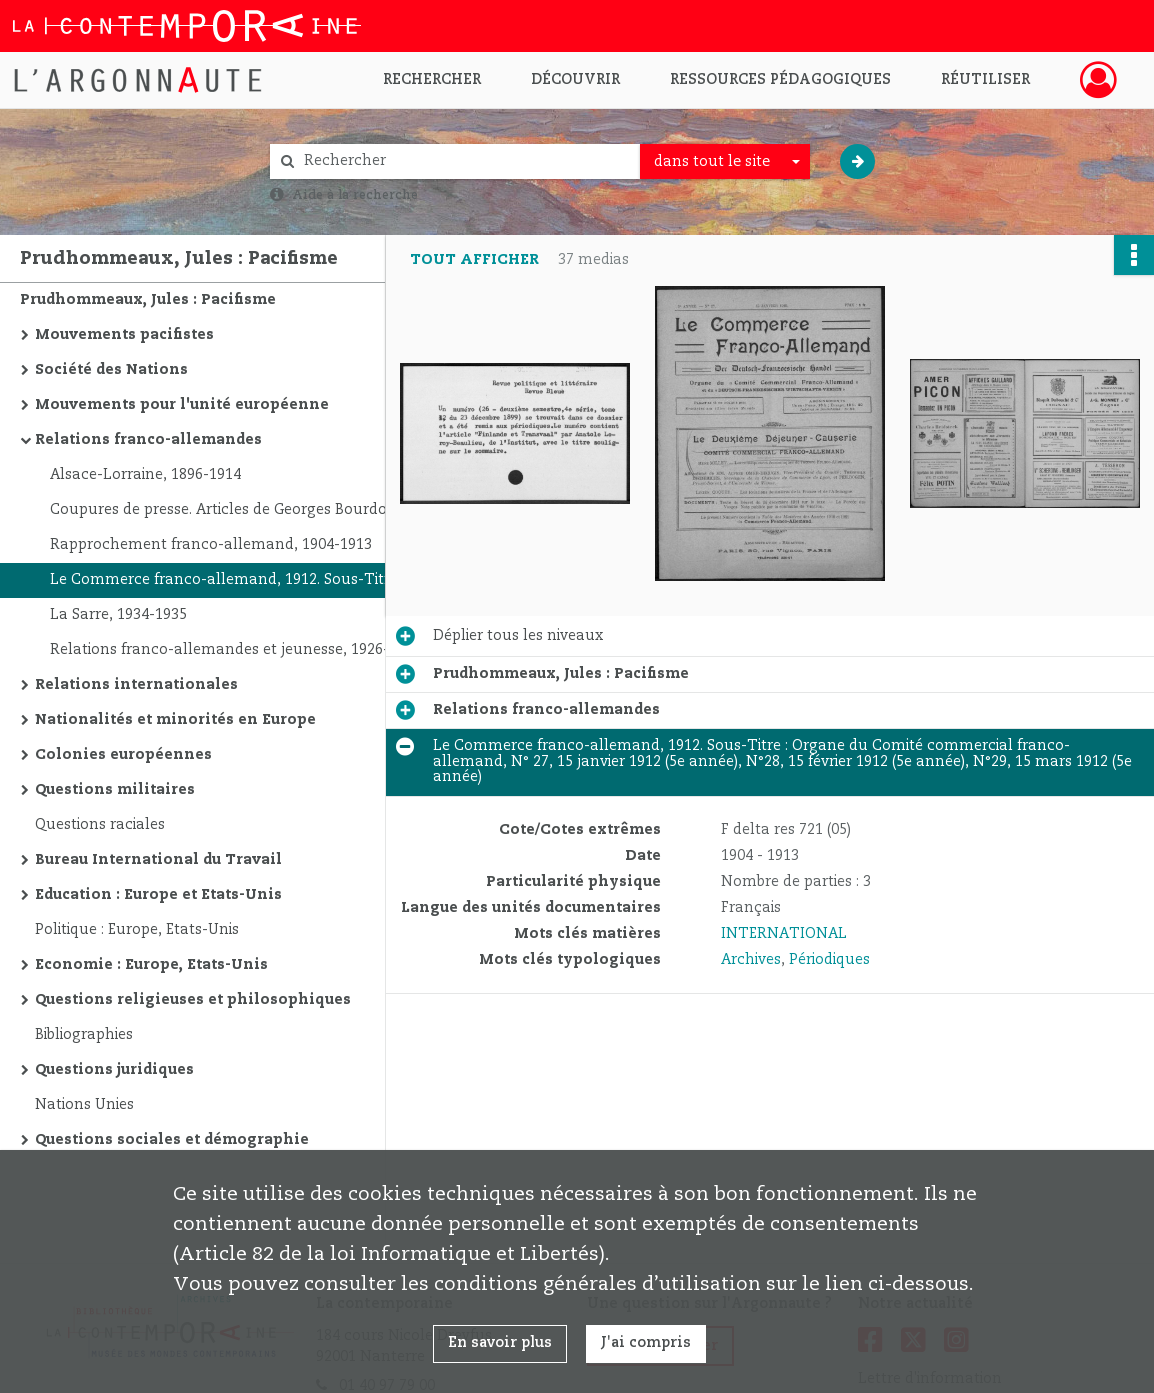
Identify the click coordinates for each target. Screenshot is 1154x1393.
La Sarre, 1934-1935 (118, 615)
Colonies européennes (123, 755)
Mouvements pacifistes (124, 335)
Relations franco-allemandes (148, 440)
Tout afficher (474, 260)
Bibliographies (84, 1035)
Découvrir (575, 80)
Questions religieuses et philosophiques (193, 1000)
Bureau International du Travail (158, 860)
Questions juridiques (114, 1070)
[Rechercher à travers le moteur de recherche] (465, 161)
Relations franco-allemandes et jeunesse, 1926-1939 (235, 650)
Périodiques (829, 960)
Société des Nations (111, 370)
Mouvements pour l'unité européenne (182, 405)
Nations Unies (84, 1105)
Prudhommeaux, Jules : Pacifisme (148, 300)
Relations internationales (136, 685)
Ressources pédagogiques (780, 80)
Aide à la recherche (355, 195)
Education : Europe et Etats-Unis (158, 895)
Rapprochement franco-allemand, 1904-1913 (211, 545)
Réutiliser (985, 80)
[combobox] (725, 162)
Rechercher (432, 80)
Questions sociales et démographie (172, 1140)
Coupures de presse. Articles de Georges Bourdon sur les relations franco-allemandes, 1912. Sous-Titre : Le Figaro (250, 510)
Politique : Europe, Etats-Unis (137, 930)
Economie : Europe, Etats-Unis (151, 965)
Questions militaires (115, 790)
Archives (751, 960)
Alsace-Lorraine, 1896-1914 (145, 475)
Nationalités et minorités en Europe (175, 720)
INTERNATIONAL (784, 934)
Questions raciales (100, 825)
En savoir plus (500, 1343)
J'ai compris (646, 1343)
